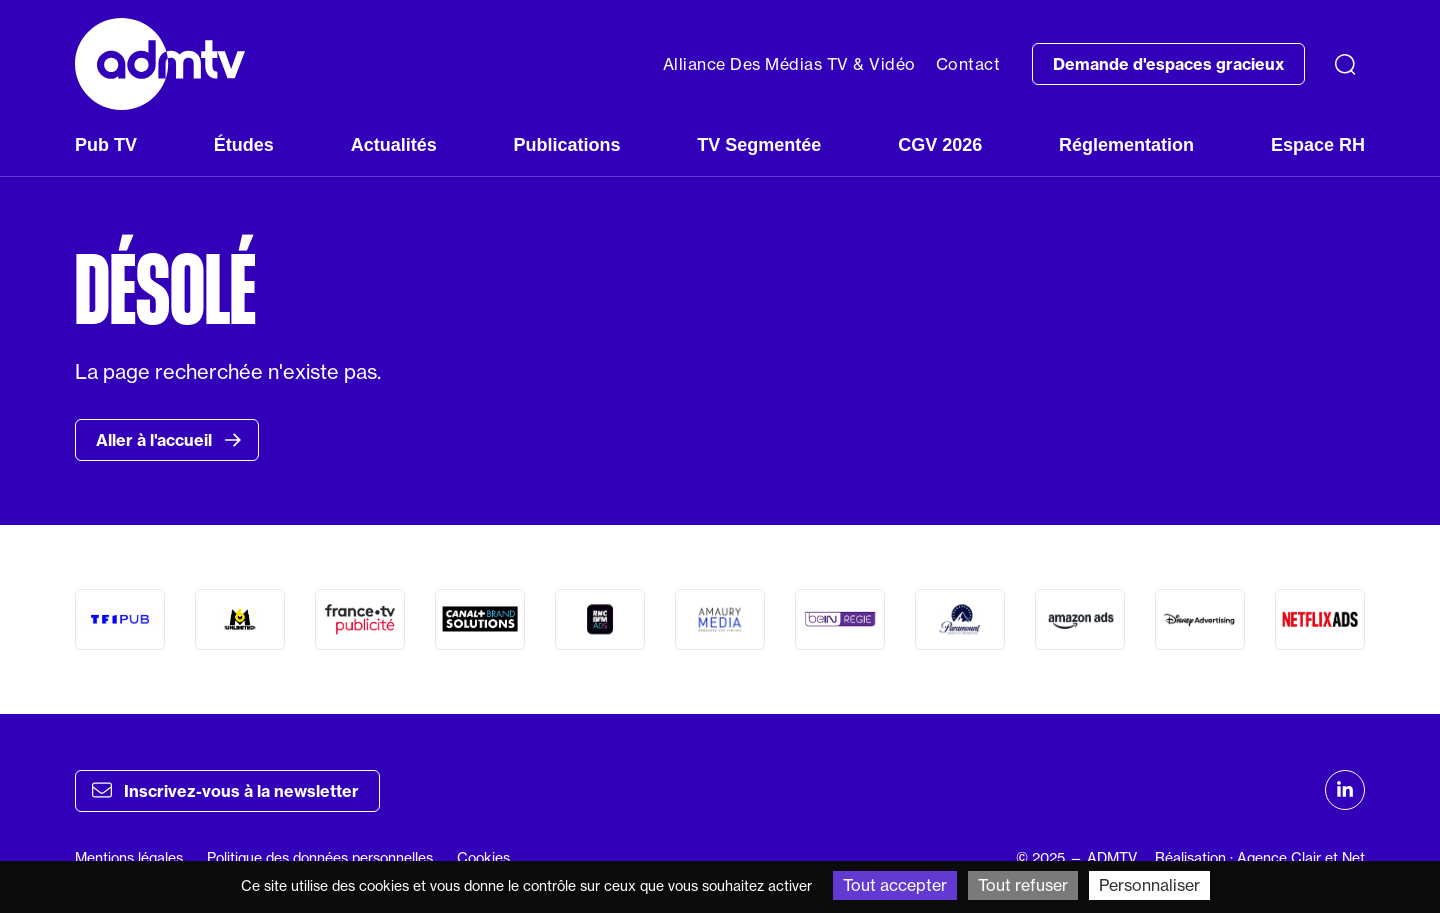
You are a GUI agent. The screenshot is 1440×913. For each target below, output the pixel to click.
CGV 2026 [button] (940, 145)
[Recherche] (1345, 64)
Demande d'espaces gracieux (1168, 64)
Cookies (483, 858)
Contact (968, 64)
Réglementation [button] (1126, 145)
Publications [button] (566, 145)
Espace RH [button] (1318, 145)
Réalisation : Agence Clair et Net (1260, 858)
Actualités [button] (394, 145)
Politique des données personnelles (320, 858)
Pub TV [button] (106, 145)
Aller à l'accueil (169, 440)
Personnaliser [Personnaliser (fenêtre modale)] (1149, 885)
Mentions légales (129, 858)
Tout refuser (1023, 885)
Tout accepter (895, 885)
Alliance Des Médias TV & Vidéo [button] (789, 64)
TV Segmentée (759, 145)
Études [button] (244, 145)
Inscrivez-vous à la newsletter (225, 790)
